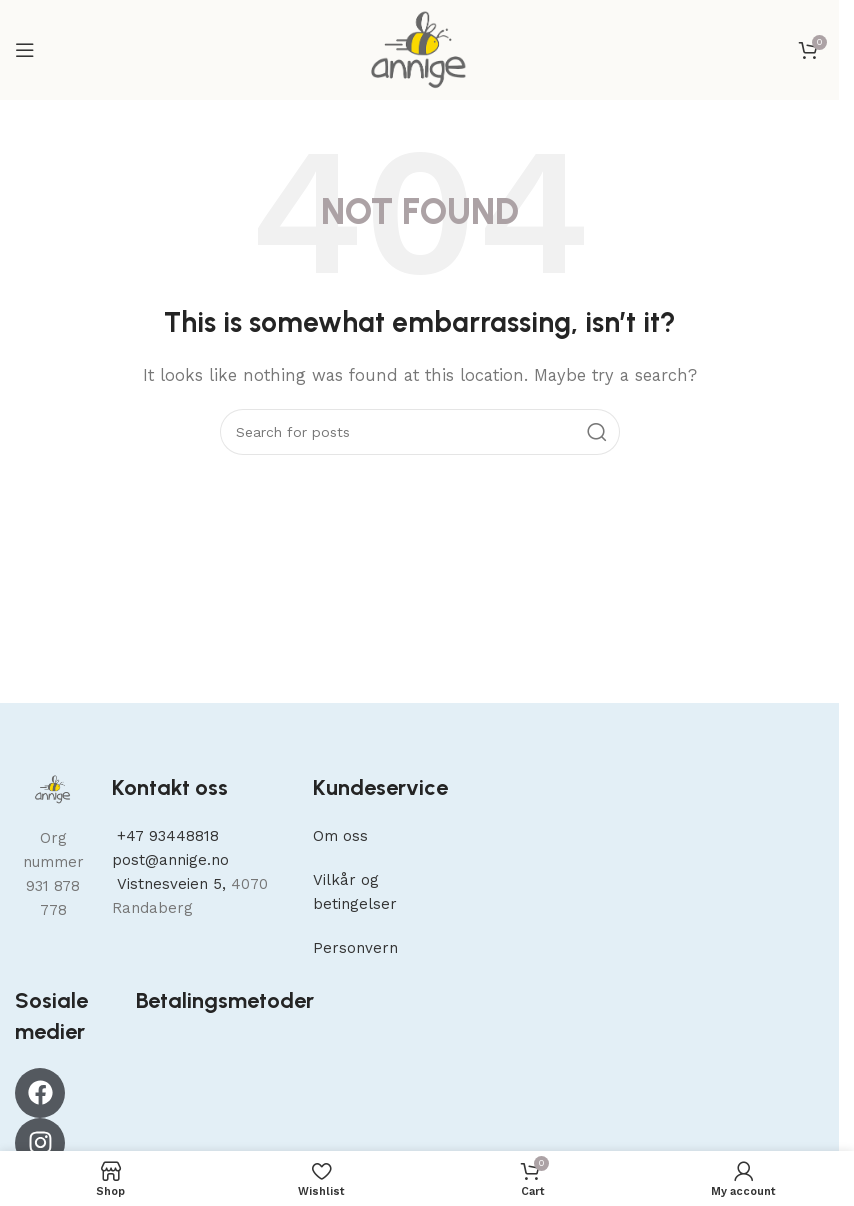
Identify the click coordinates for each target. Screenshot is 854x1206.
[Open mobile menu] (25, 50)
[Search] (420, 432)
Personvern (355, 948)
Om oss (340, 836)
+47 (165, 836)
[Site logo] (419, 49)
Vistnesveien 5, (171, 884)
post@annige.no (170, 860)
